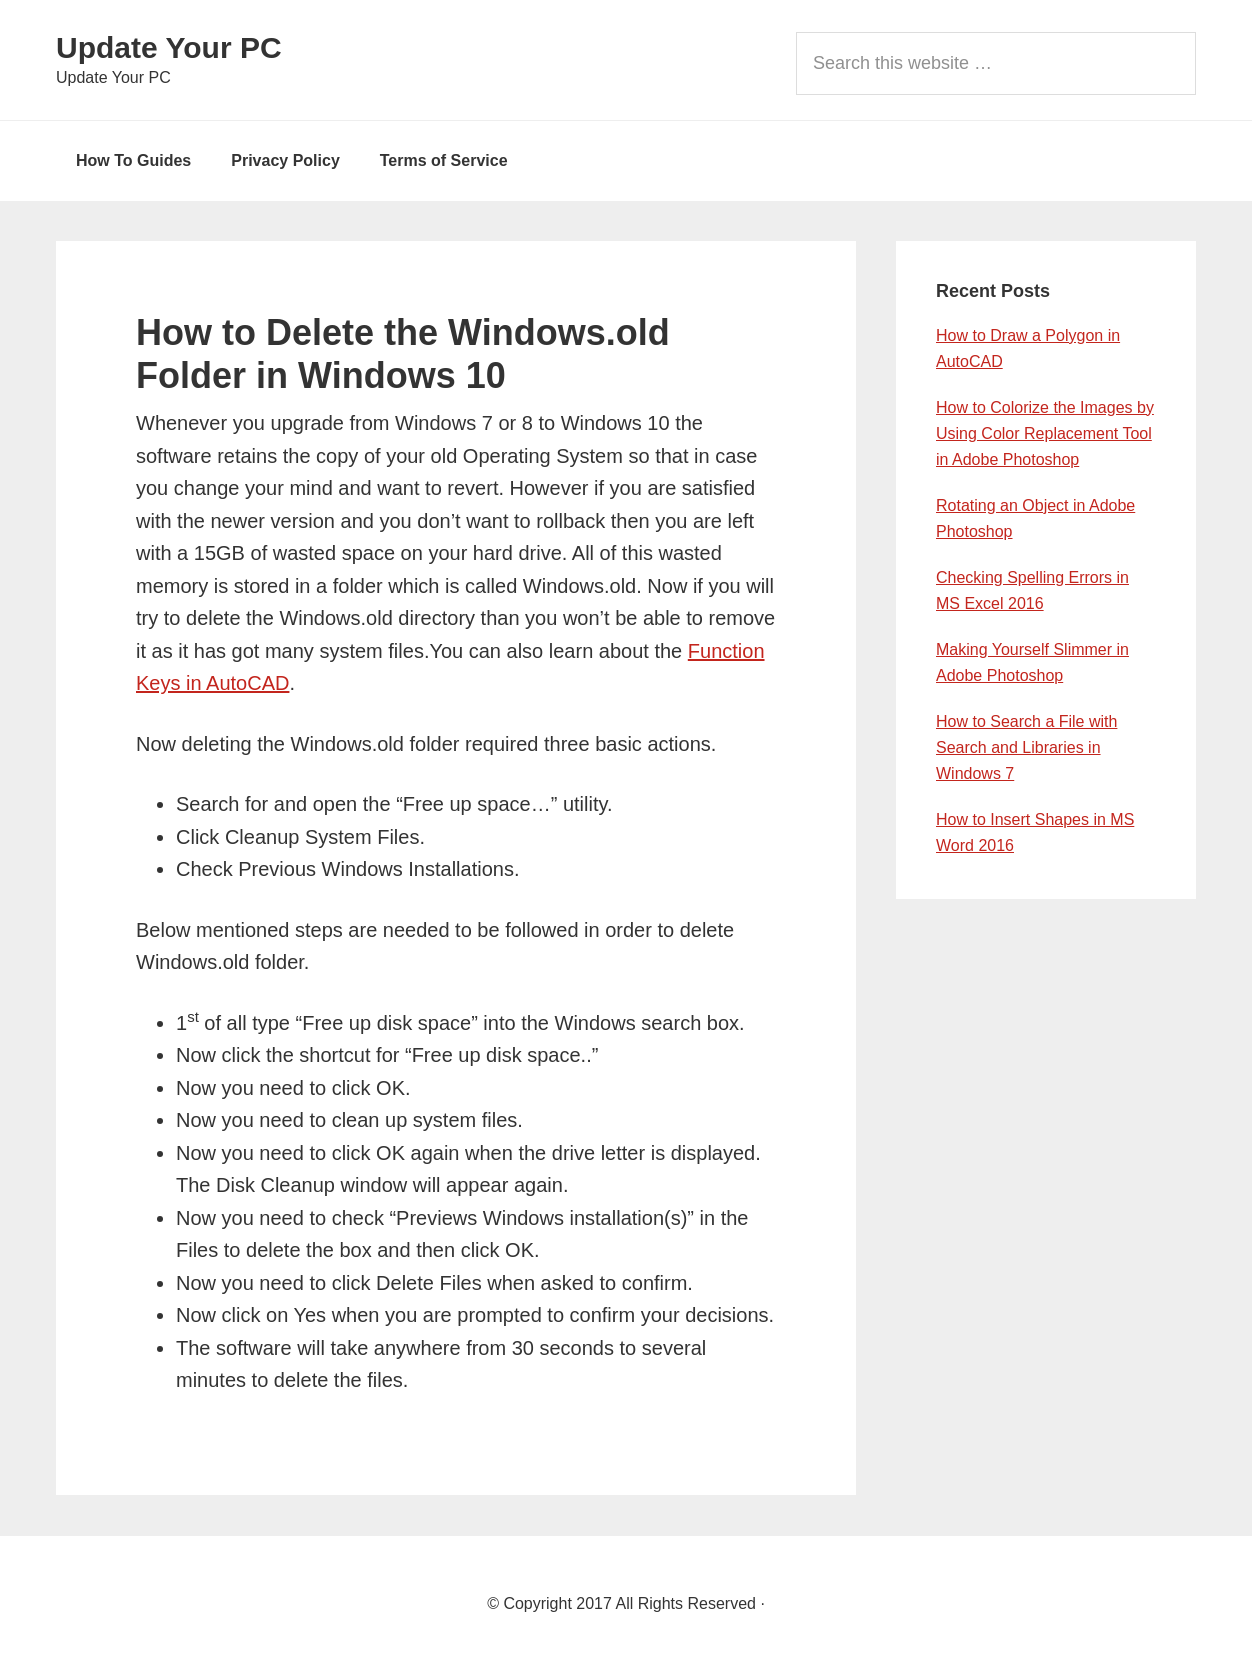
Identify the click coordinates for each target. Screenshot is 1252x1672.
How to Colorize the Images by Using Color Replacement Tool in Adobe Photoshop (1045, 433)
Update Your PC (169, 47)
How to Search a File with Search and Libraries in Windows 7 (1026, 747)
